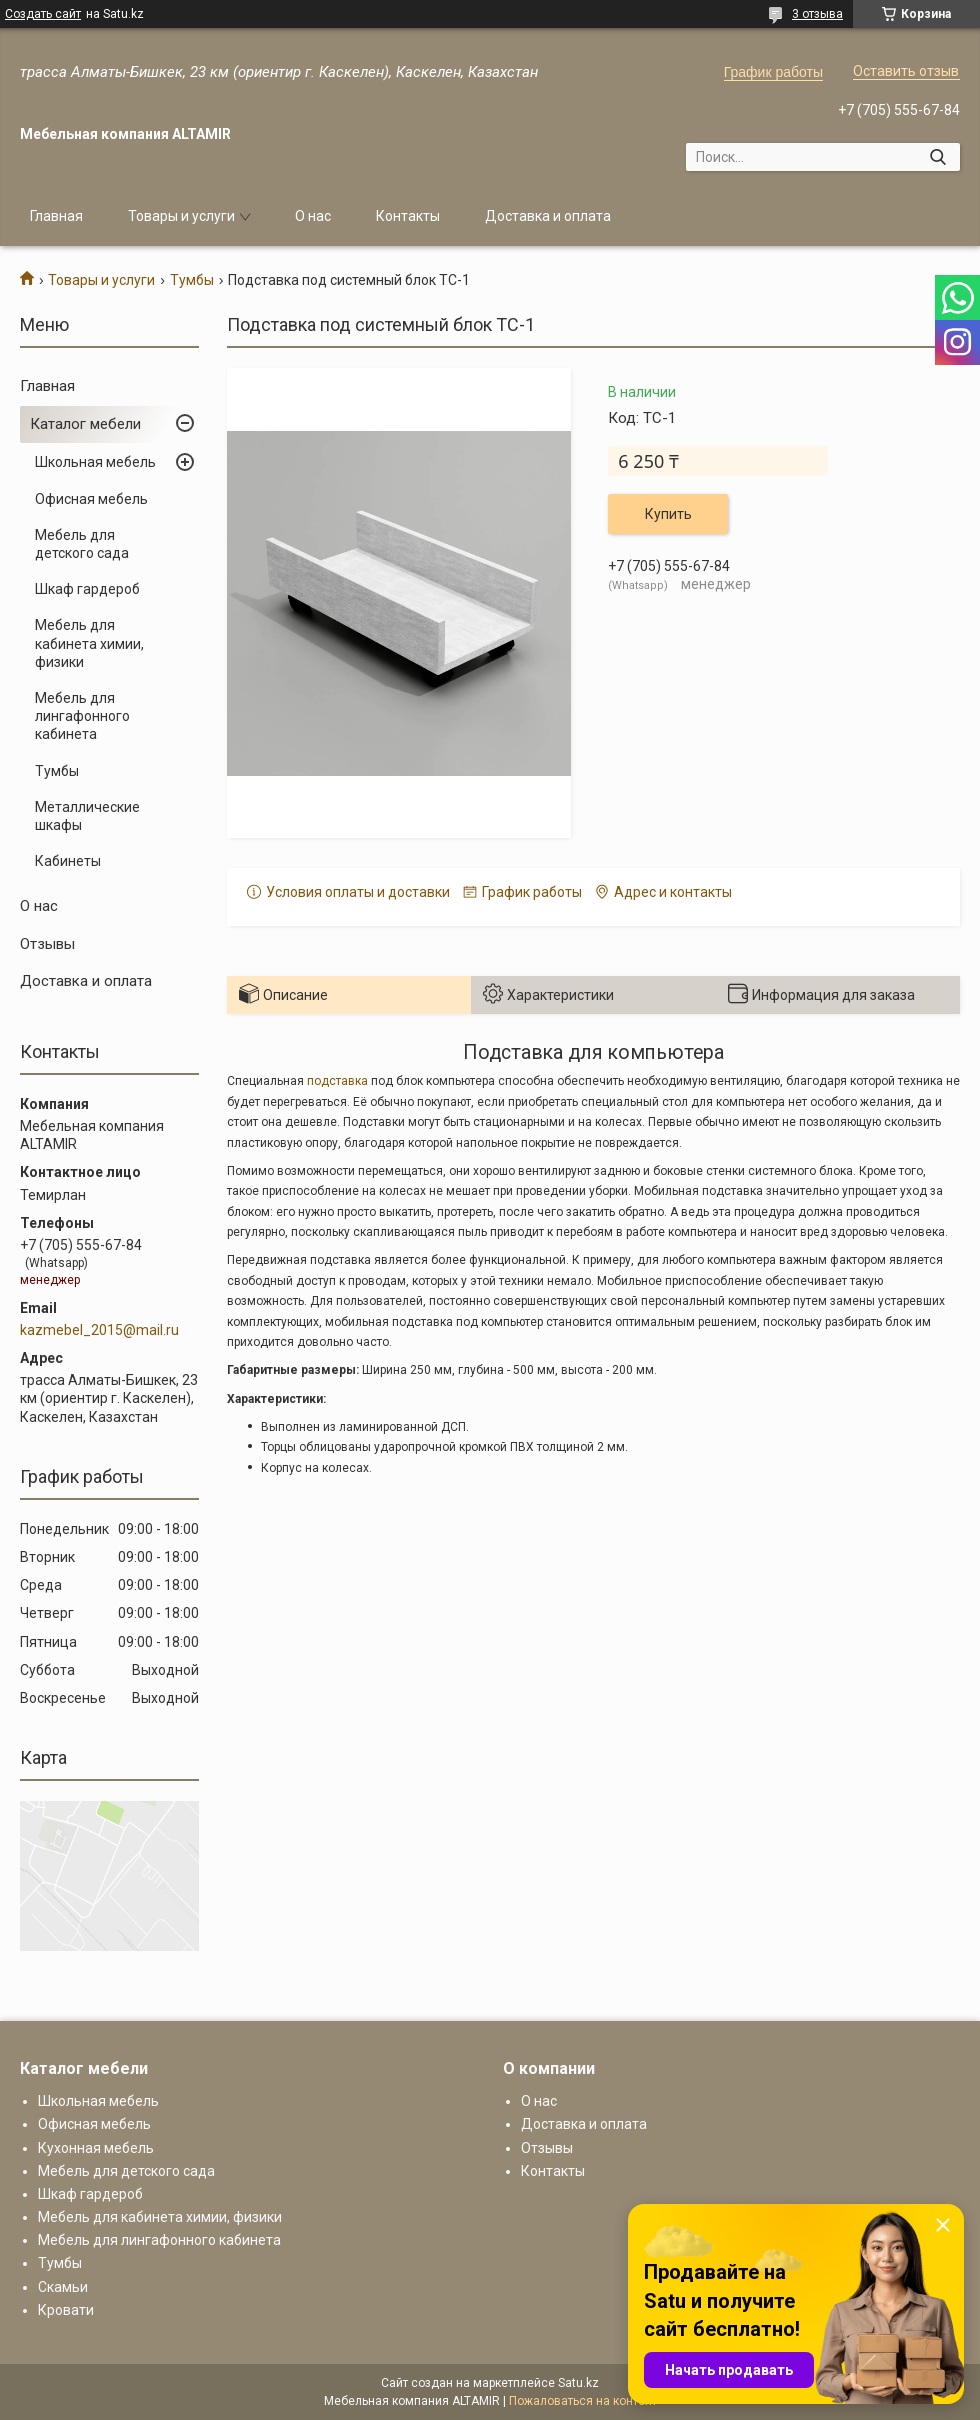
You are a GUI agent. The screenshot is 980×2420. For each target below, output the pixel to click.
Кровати (66, 2310)
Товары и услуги (181, 216)
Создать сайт (43, 14)
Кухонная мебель (96, 2148)
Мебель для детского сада (82, 544)
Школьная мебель (95, 462)
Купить (668, 514)
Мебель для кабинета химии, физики (89, 643)
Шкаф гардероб (87, 589)
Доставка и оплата (548, 216)
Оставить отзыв (906, 71)
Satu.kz (578, 2383)
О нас (313, 216)
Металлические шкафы (87, 816)
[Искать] (937, 157)
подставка (337, 1081)
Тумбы (192, 280)
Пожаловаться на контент (583, 2401)
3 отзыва (817, 14)
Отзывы (47, 944)
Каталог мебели (85, 424)
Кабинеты (68, 861)
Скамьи (63, 2287)
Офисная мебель (91, 499)
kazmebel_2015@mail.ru (99, 1330)
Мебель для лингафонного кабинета (82, 716)
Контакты (408, 216)
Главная (56, 216)
